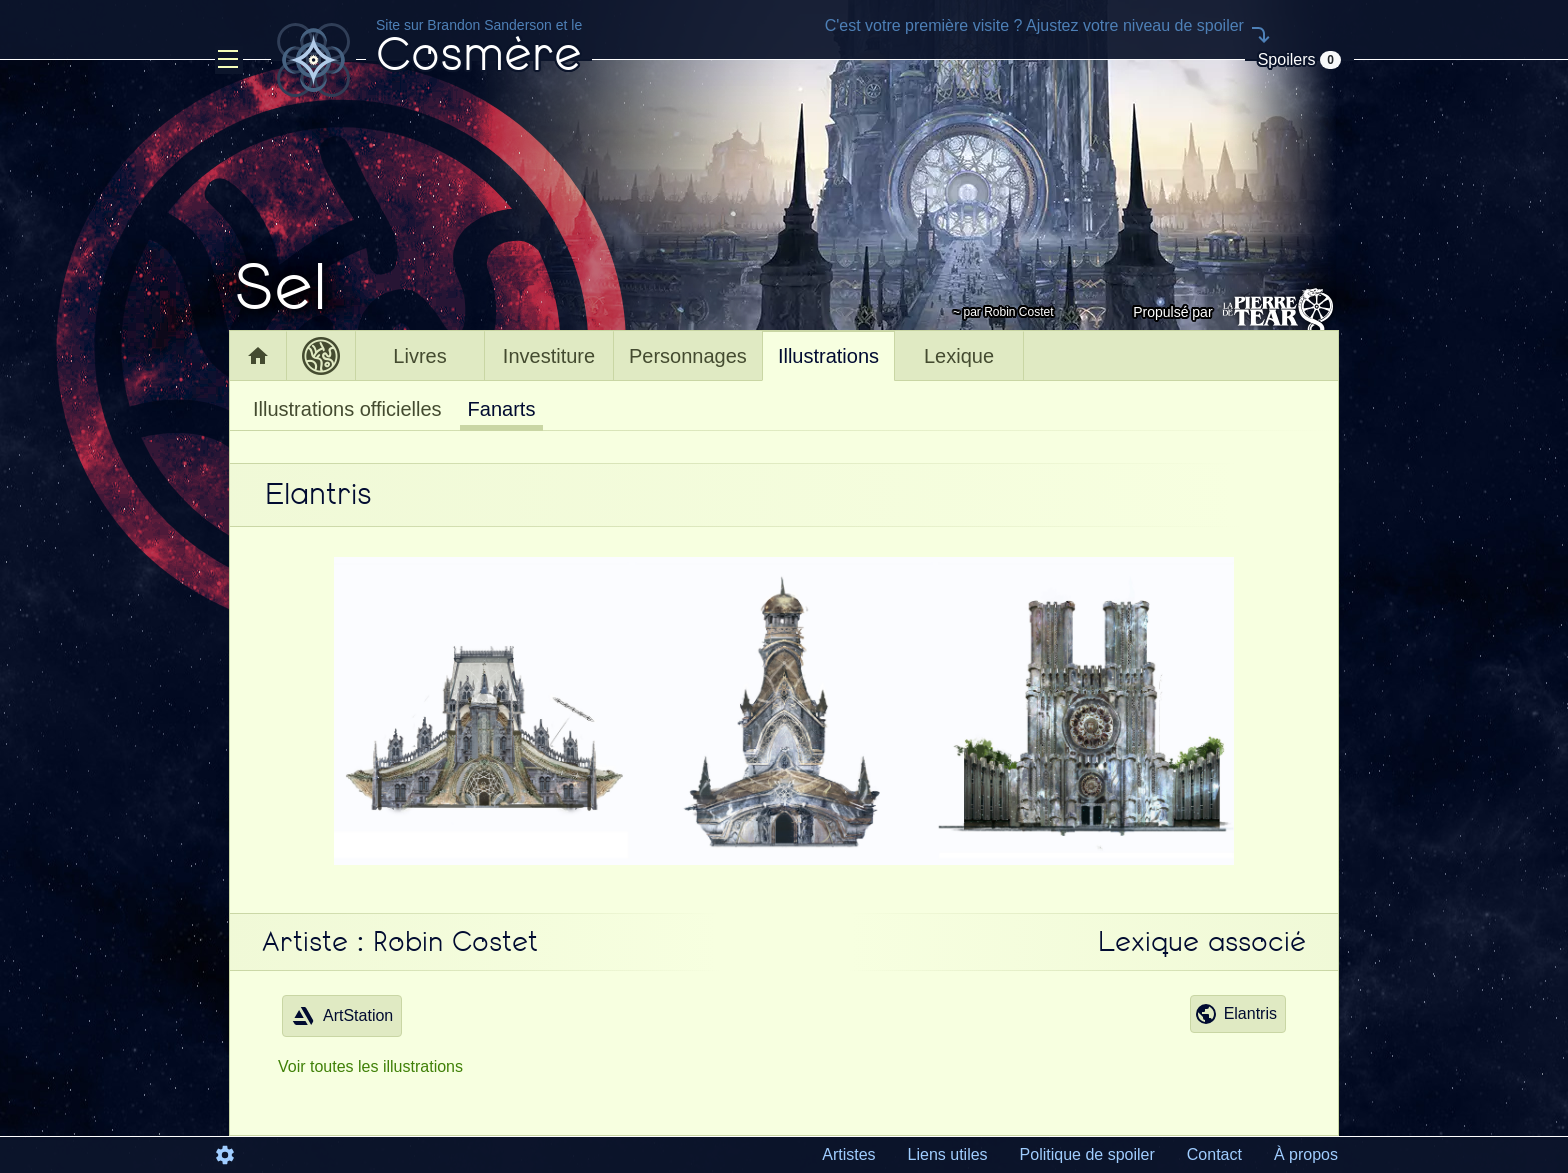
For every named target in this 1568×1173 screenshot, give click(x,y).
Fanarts (502, 409)
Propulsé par (1236, 312)
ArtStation (342, 1016)
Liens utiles (948, 1154)
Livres (419, 356)
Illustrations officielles (347, 409)
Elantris (1235, 1014)
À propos (1306, 1154)
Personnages (688, 356)
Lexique (959, 356)
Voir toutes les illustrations (370, 1066)
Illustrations (828, 356)
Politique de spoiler (1087, 1154)
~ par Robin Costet (1003, 312)
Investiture (549, 356)
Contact (1214, 1154)
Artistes (848, 1154)
